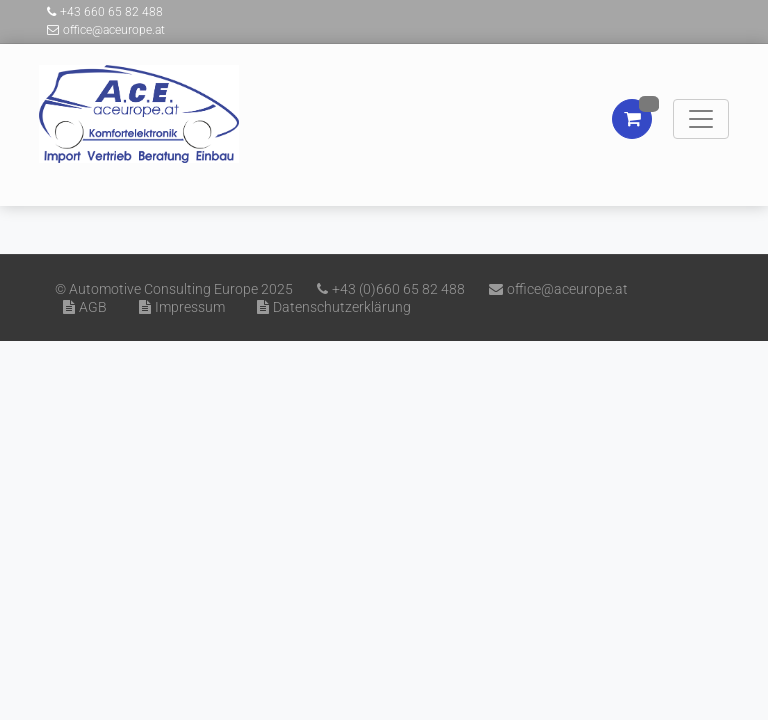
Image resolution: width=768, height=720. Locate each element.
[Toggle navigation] (701, 119)
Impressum (178, 307)
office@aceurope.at (102, 30)
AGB (81, 307)
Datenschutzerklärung (330, 307)
